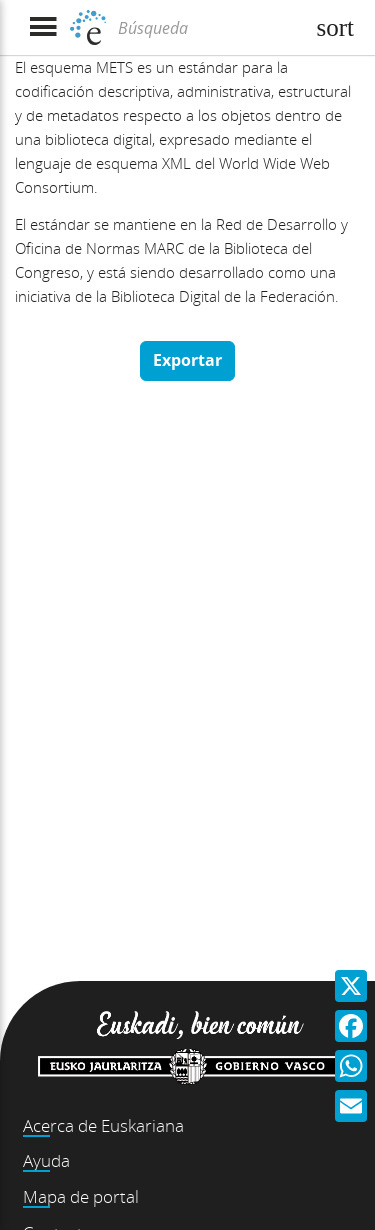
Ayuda (46, 1160)
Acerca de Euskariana (103, 1125)
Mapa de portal (81, 1196)
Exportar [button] (187, 360)
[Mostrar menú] (42, 27)
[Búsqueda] (208, 28)
